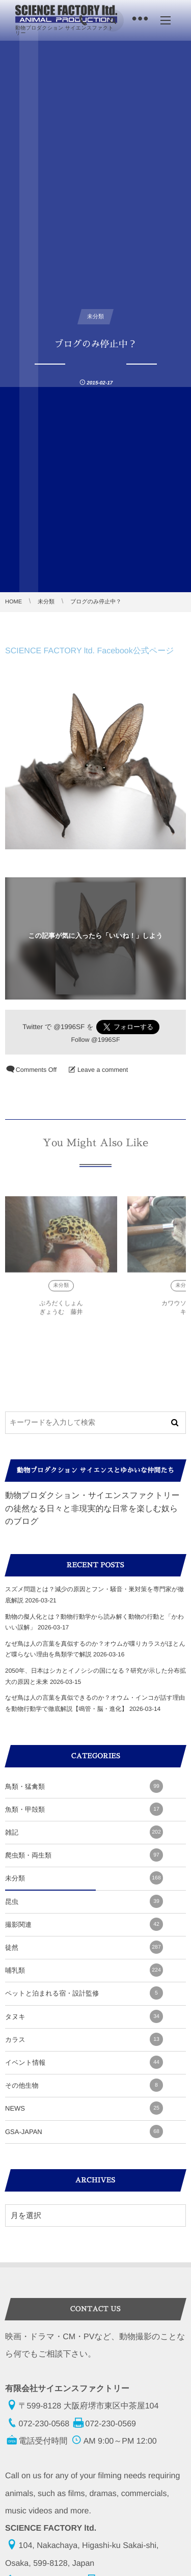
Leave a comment (102, 1069)
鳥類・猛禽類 (84, 1786)
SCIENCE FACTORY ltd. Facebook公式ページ (89, 651)
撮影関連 (84, 1924)
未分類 (61, 1288)
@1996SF (69, 1027)
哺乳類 (84, 1970)
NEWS (84, 2108)
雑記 (84, 1832)
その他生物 (84, 2085)
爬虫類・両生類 (84, 1855)
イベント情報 (84, 2062)
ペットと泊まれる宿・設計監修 (84, 1993)
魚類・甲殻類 (84, 1809)
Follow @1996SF (95, 1039)
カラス (84, 2039)
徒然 (84, 1947)
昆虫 (84, 1901)
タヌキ (84, 2016)
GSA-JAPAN (84, 2131)
